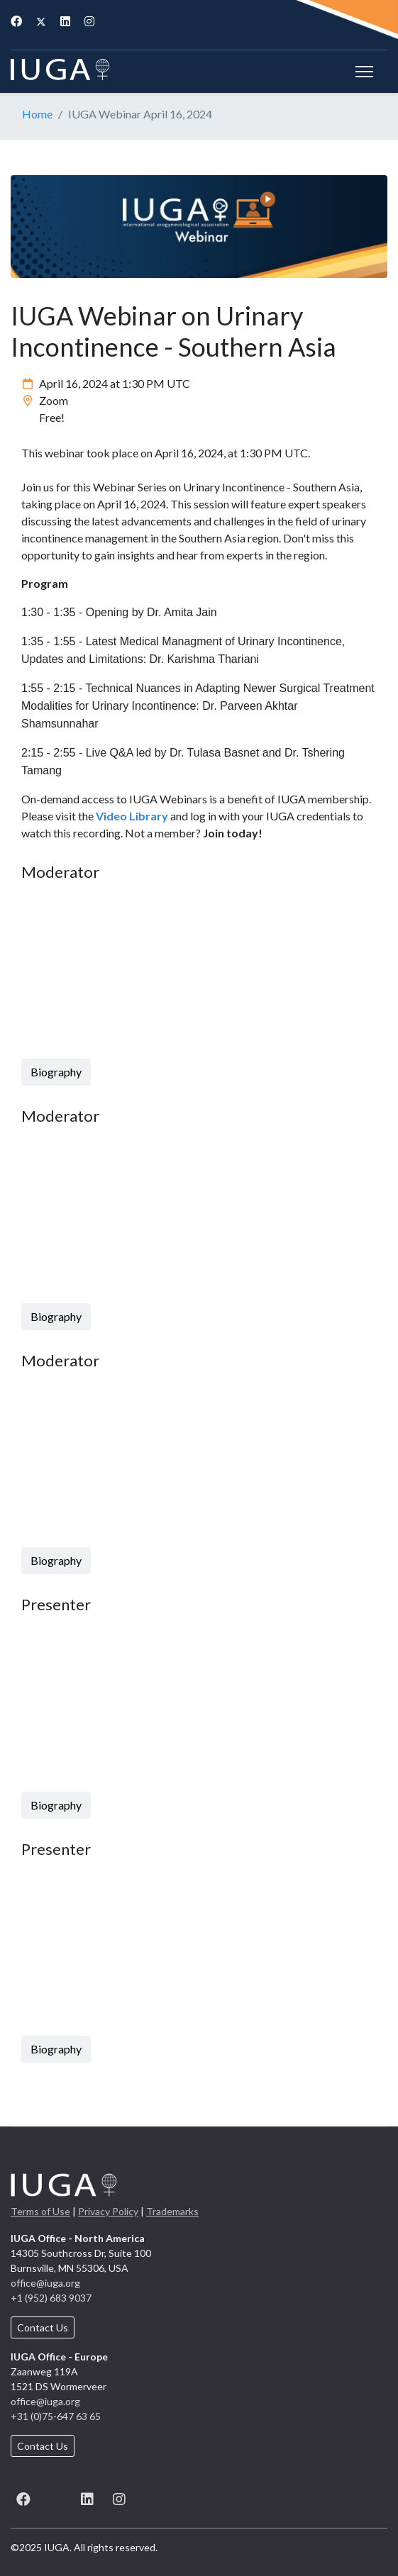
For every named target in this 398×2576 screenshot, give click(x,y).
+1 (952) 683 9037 (51, 2298)
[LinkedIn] (87, 2497)
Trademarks (172, 2211)
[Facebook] (16, 21)
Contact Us (42, 2327)
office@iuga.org (45, 2283)
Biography (56, 1071)
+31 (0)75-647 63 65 (56, 2416)
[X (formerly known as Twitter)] (55, 2497)
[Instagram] (89, 21)
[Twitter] (41, 21)
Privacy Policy (108, 2211)
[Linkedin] (65, 21)
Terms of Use (40, 2211)
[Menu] (364, 71)
